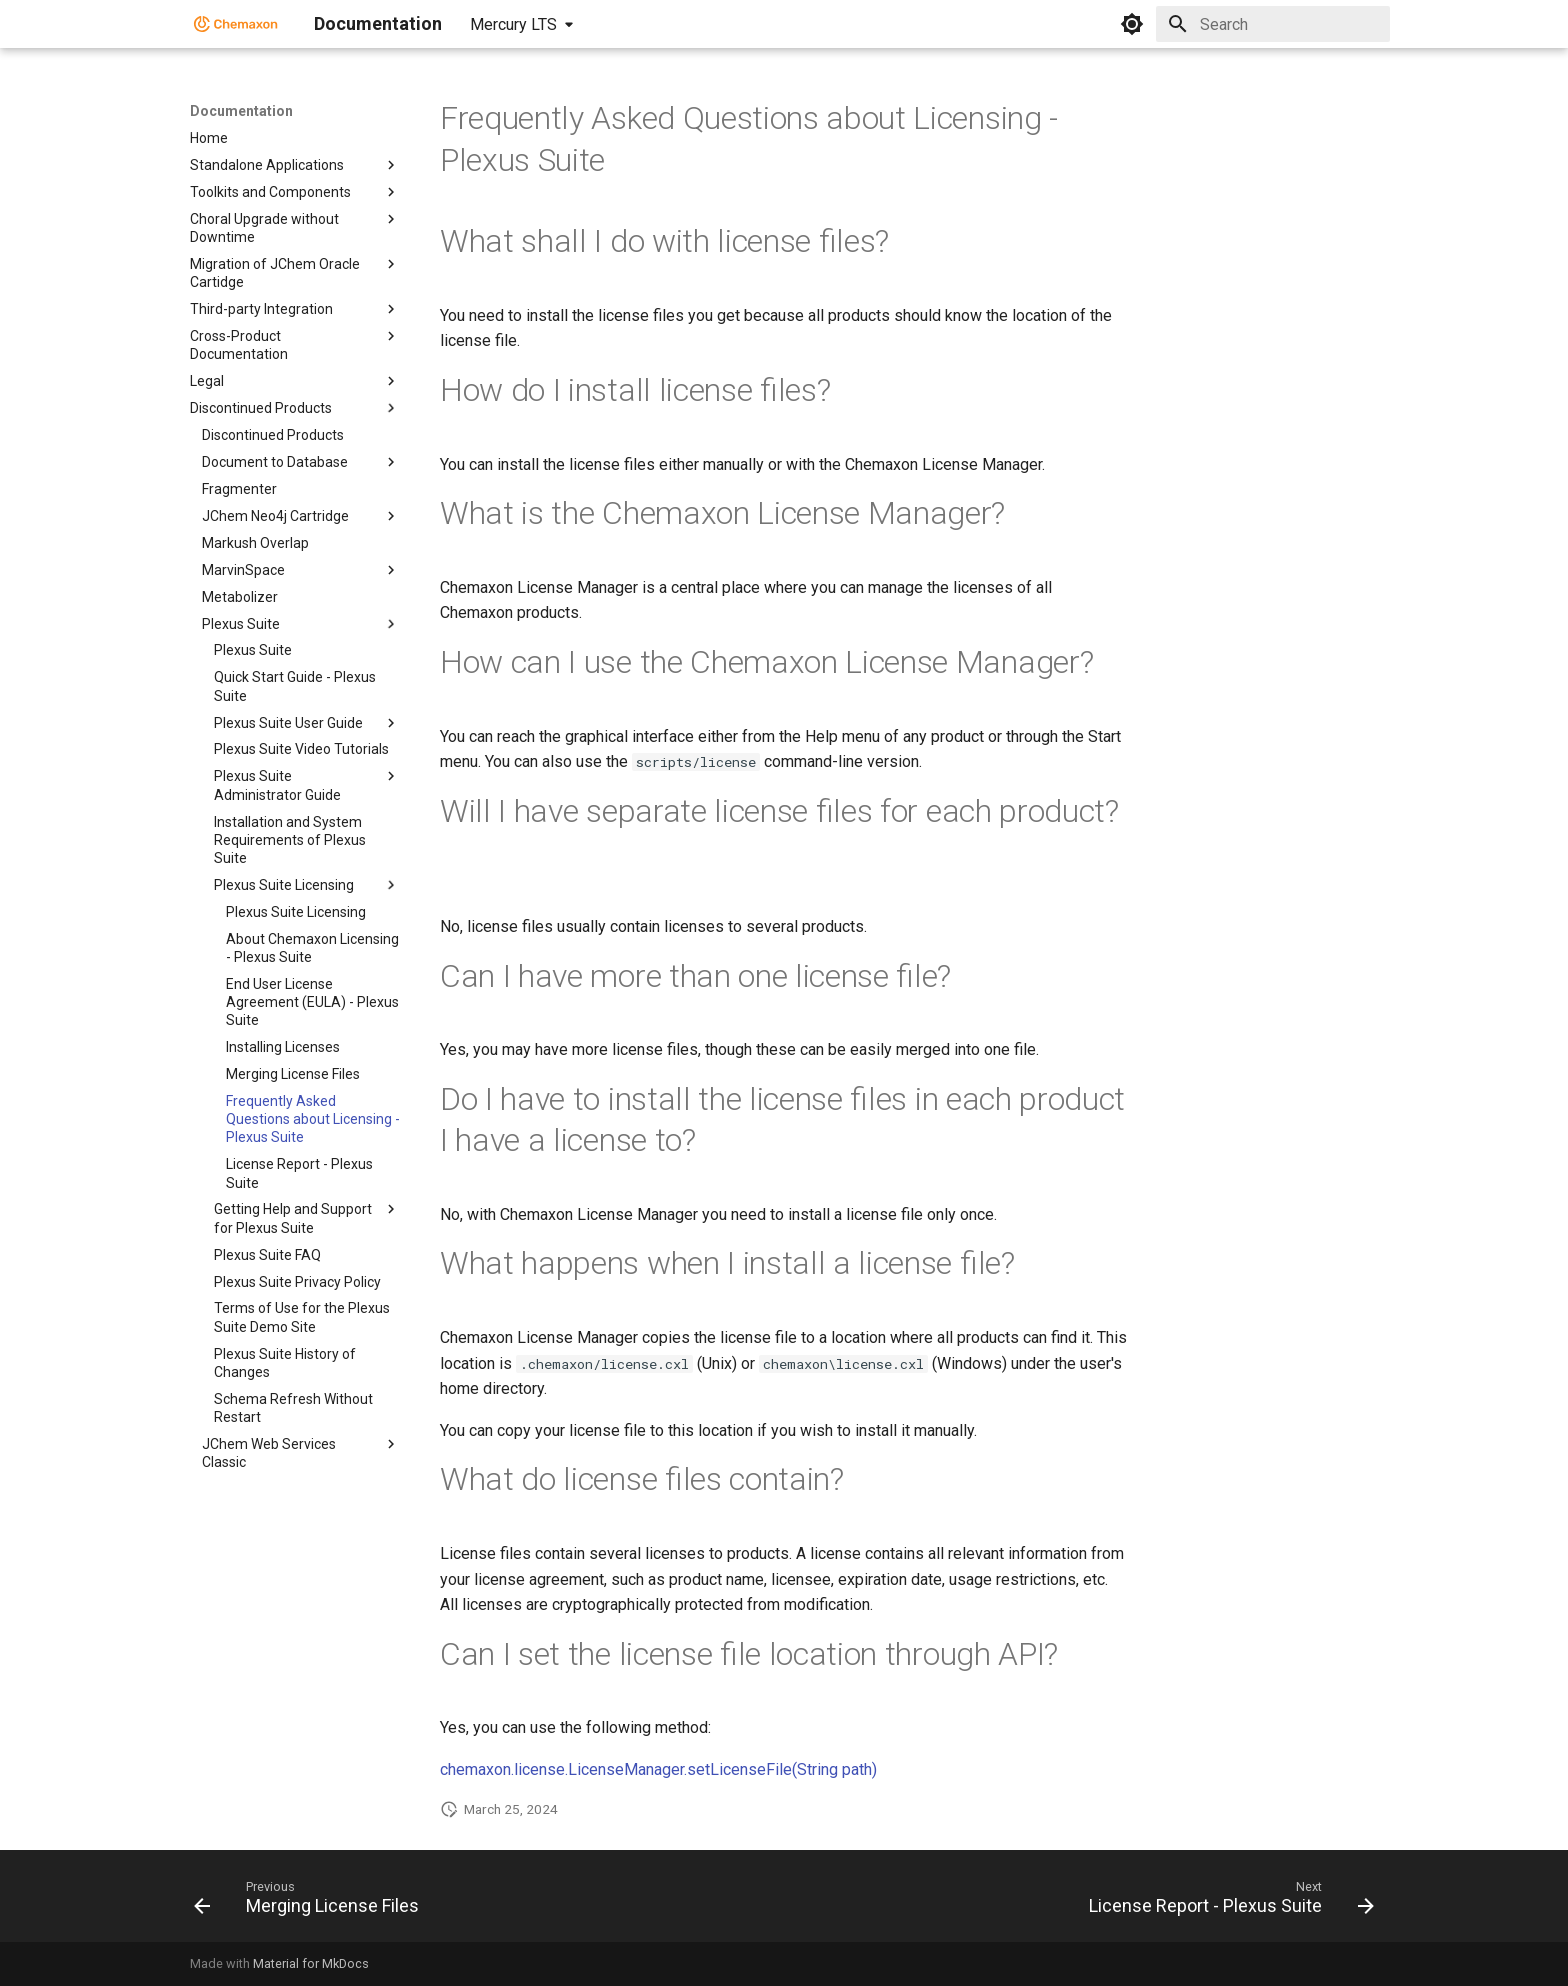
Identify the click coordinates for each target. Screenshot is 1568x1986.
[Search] (1273, 24)
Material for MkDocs (311, 1963)
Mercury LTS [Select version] (513, 24)
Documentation (241, 111)
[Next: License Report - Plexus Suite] (1226, 1902)
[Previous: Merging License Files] (311, 1902)
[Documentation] (236, 24)
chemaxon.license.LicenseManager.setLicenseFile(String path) (658, 1769)
